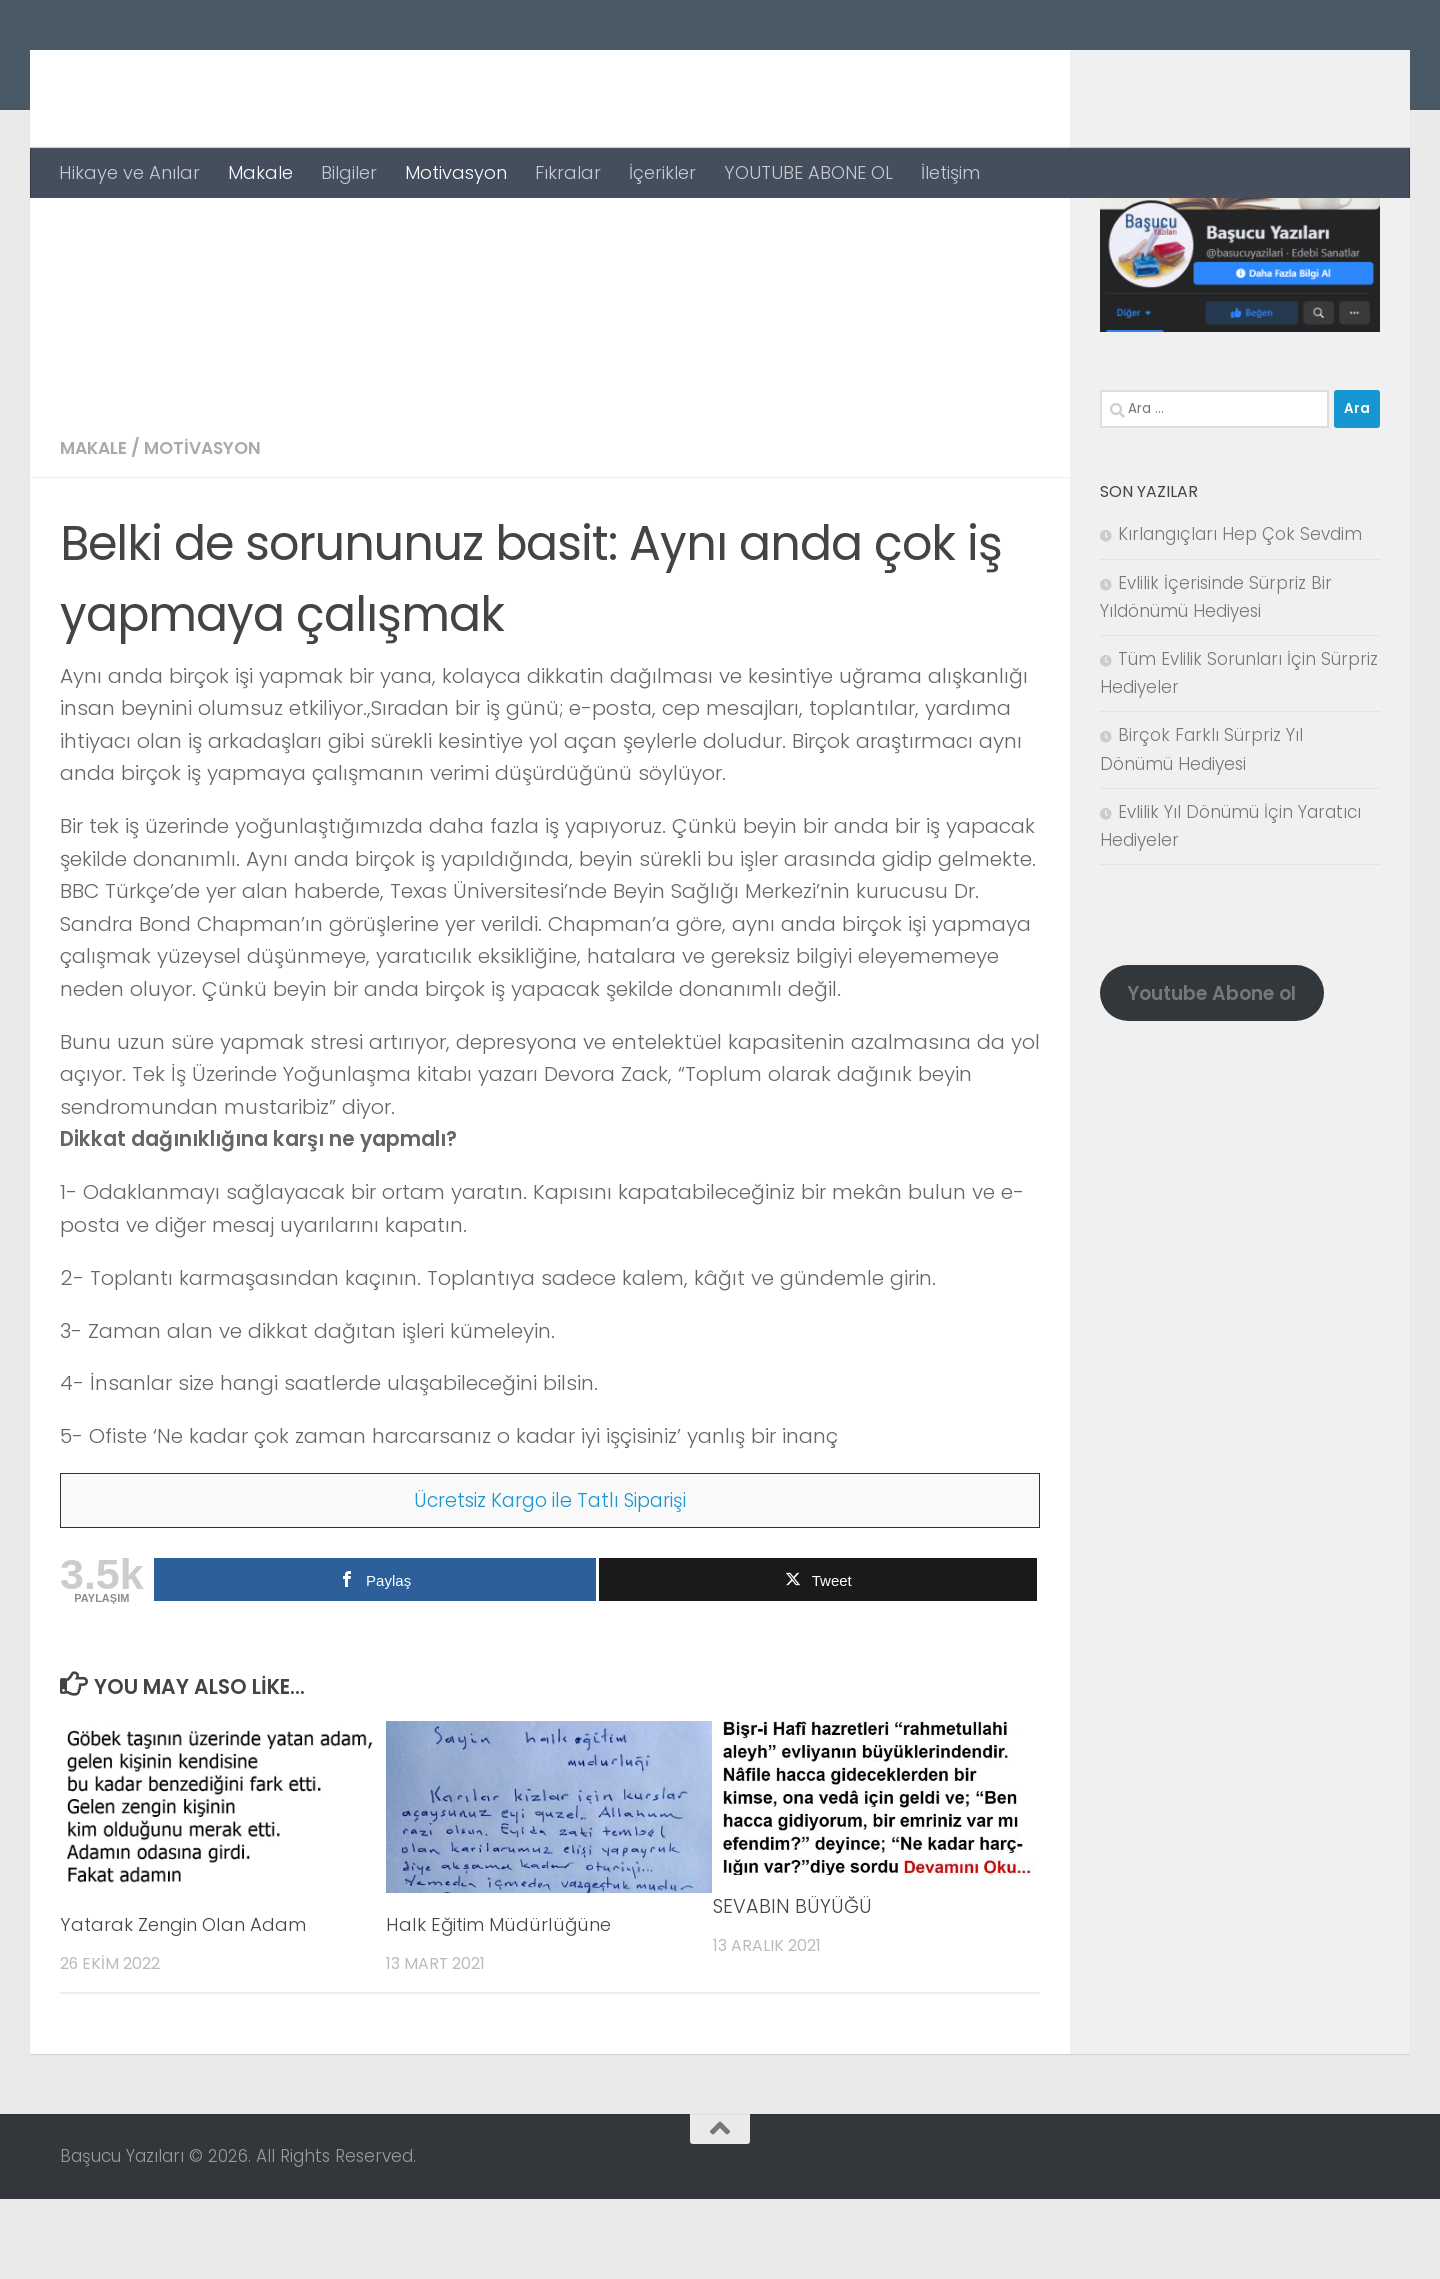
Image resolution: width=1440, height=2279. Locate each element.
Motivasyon (456, 172)
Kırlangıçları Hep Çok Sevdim (1240, 614)
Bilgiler (349, 172)
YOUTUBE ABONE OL (808, 172)
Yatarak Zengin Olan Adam (189, 2004)
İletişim (950, 172)
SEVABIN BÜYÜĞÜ (792, 1986)
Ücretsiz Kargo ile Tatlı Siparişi (550, 1580)
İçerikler (662, 172)
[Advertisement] (550, 348)
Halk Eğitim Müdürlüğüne (506, 2004)
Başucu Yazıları (242, 73)
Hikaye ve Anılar (129, 172)
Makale (260, 172)
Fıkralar (568, 172)
